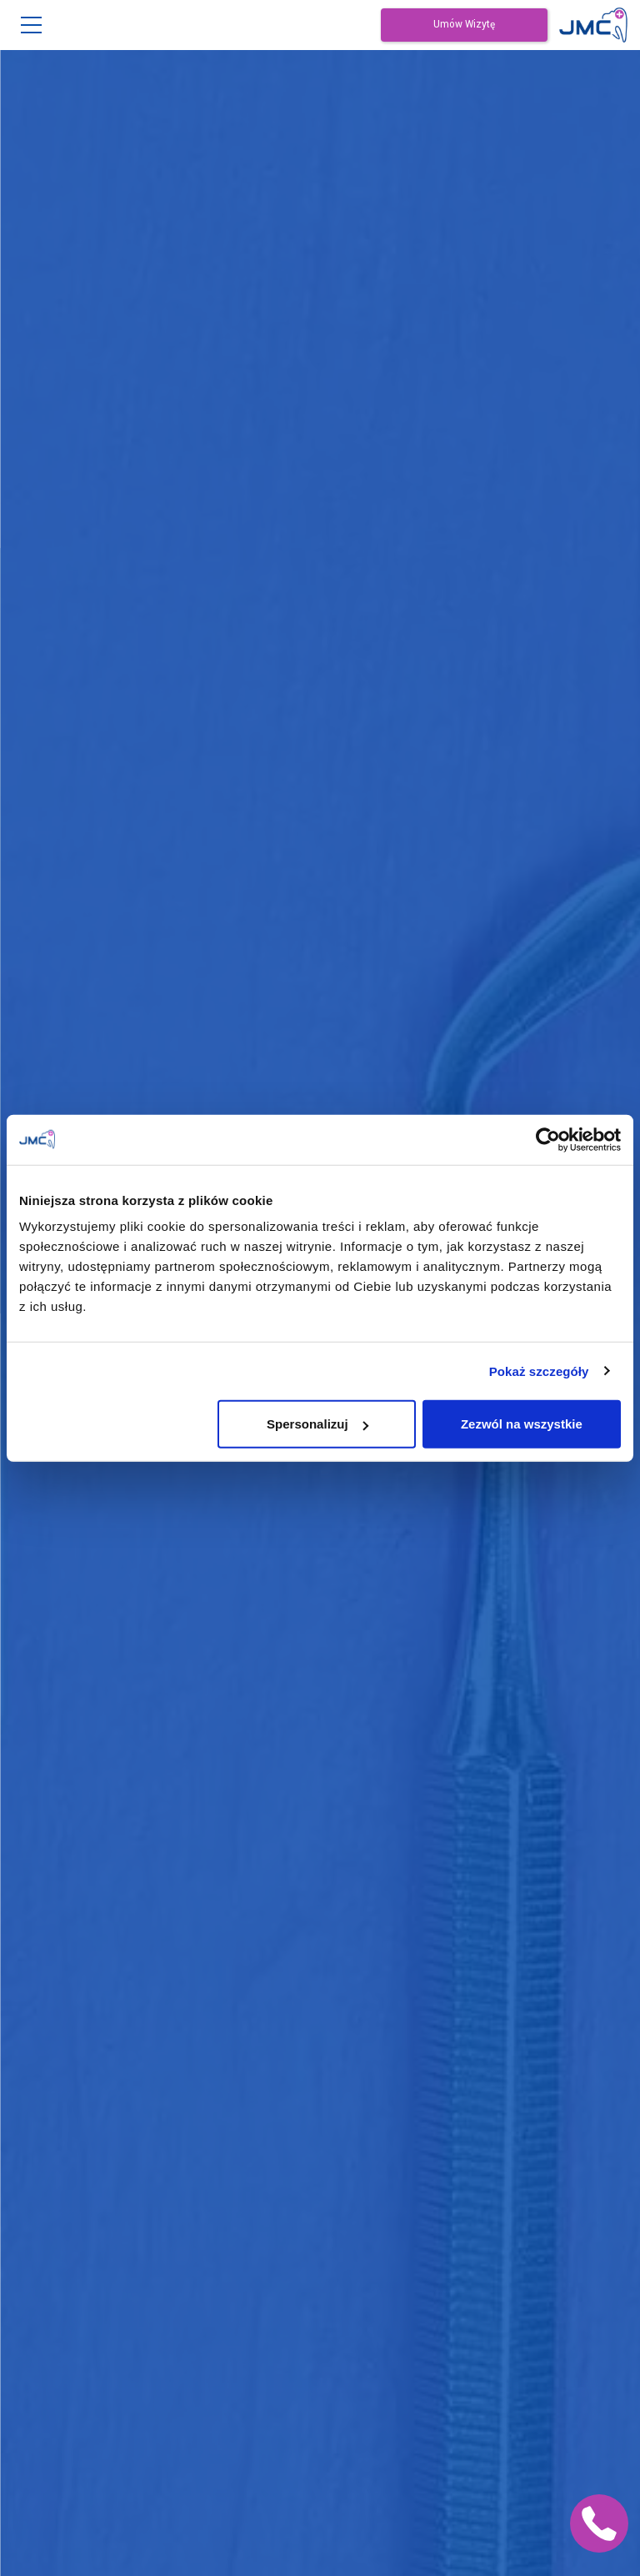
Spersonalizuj (317, 1424)
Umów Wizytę (464, 25)
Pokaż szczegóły (539, 1370)
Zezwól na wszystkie (521, 1424)
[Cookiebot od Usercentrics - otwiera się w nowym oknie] (548, 1139)
